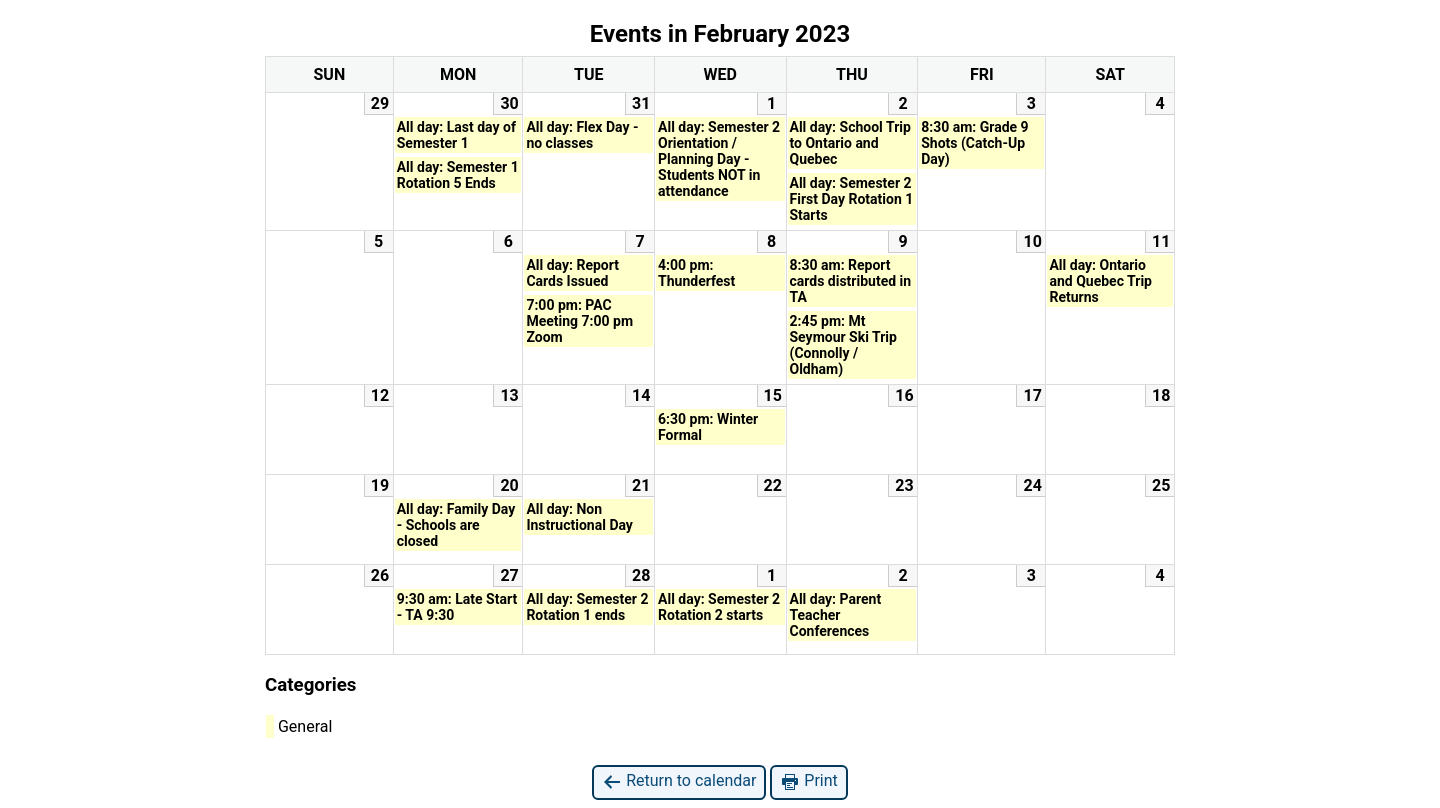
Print (808, 781)
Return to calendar (679, 781)
